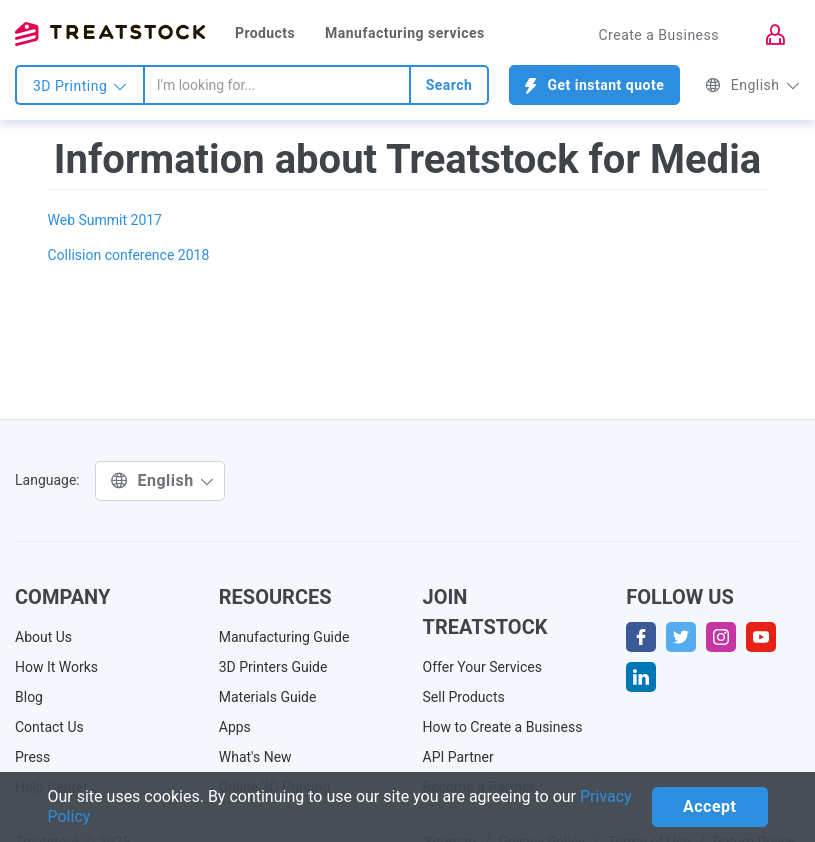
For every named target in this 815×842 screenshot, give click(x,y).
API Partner (458, 757)
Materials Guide (268, 697)
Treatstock (110, 34)
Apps (235, 727)
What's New (255, 757)
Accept (709, 806)
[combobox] (277, 85)
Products (265, 33)
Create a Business (658, 35)
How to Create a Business (503, 727)
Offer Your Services (483, 667)
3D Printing (80, 86)
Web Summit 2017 (105, 220)
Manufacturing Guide (284, 637)
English (752, 85)
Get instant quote (594, 85)
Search (449, 85)
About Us (43, 637)
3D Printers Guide (273, 667)
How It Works (56, 667)
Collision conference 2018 (129, 255)
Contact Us (49, 727)
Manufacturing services (405, 33)
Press (32, 757)
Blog (29, 697)
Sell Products (464, 697)
